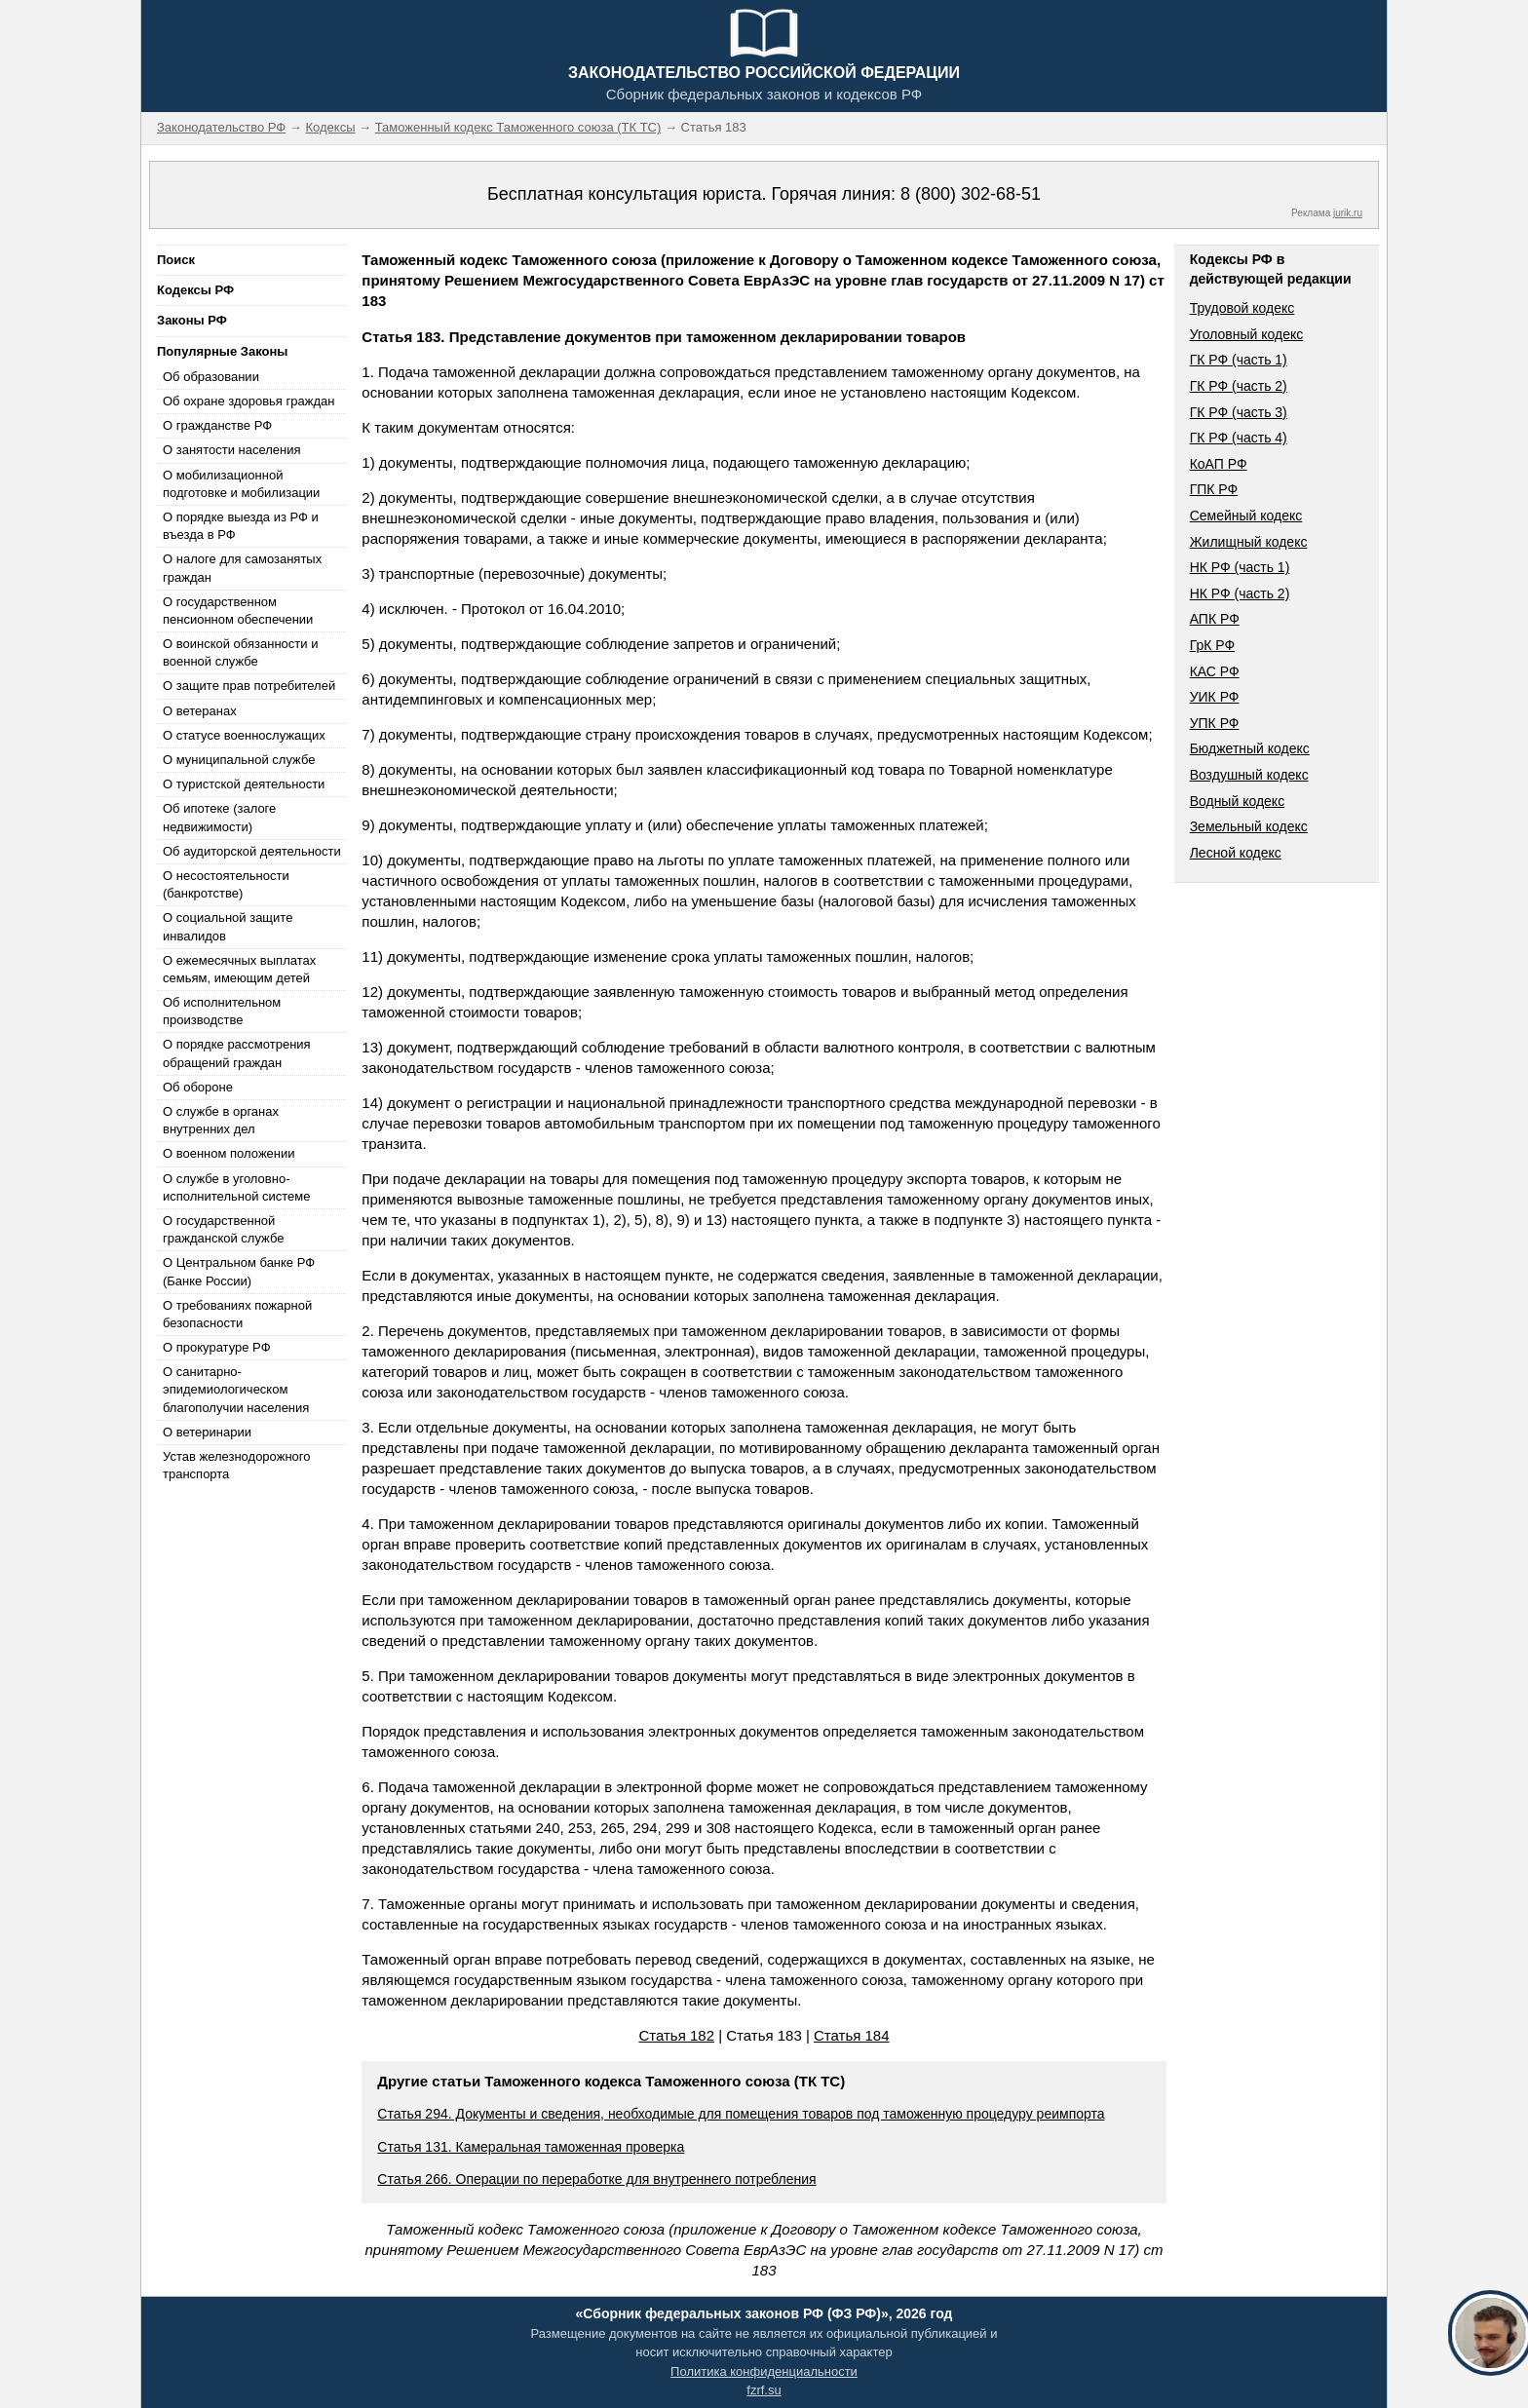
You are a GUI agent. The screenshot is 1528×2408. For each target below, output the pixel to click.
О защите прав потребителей (249, 685)
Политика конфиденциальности (764, 2371)
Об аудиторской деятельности (252, 851)
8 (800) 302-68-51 (970, 194)
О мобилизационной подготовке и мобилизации (241, 484)
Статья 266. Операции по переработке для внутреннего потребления (596, 2179)
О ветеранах (200, 711)
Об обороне (198, 1087)
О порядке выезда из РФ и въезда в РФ (241, 526)
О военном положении (229, 1153)
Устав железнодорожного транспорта (236, 1465)
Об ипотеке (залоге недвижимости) (219, 817)
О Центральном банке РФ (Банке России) (239, 1271)
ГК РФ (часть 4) (1238, 437)
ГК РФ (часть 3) (1238, 412)
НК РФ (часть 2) (1240, 593)
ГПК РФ (1214, 489)
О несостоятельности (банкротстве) (226, 884)
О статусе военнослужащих (244, 735)
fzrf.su (763, 2390)
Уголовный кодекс (1247, 334)
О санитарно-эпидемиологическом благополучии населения (236, 1389)
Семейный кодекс (1246, 515)
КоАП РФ (1218, 464)
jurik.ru (1347, 213)
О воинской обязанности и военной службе (240, 652)
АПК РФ (1215, 619)
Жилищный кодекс (1249, 542)
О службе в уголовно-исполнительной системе (237, 1187)
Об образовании (211, 376)
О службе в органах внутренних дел (221, 1120)
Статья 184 (852, 2035)
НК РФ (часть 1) (1240, 567)
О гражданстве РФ (217, 425)
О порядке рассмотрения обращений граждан (237, 1053)
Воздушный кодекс (1249, 775)
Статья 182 (676, 2035)
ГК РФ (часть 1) (1238, 359)
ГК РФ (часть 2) (1238, 386)
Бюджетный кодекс (1250, 748)
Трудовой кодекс (1242, 308)
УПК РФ (1215, 723)
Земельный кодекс (1249, 826)
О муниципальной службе (239, 759)
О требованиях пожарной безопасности (237, 1314)
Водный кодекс (1237, 801)
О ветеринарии (207, 1432)
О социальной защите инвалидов (227, 926)
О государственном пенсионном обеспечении (238, 610)
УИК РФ (1215, 697)
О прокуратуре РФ (217, 1347)
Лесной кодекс (1235, 852)
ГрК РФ (1212, 645)
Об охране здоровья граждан (248, 401)
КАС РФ (1215, 671)
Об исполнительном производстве (222, 1011)
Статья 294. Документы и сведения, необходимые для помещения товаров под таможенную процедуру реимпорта (740, 2113)
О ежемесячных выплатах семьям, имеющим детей (239, 969)
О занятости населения (232, 449)
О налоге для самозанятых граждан (242, 568)
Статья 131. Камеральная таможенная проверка (530, 2147)
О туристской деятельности (244, 784)
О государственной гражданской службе (223, 1229)
